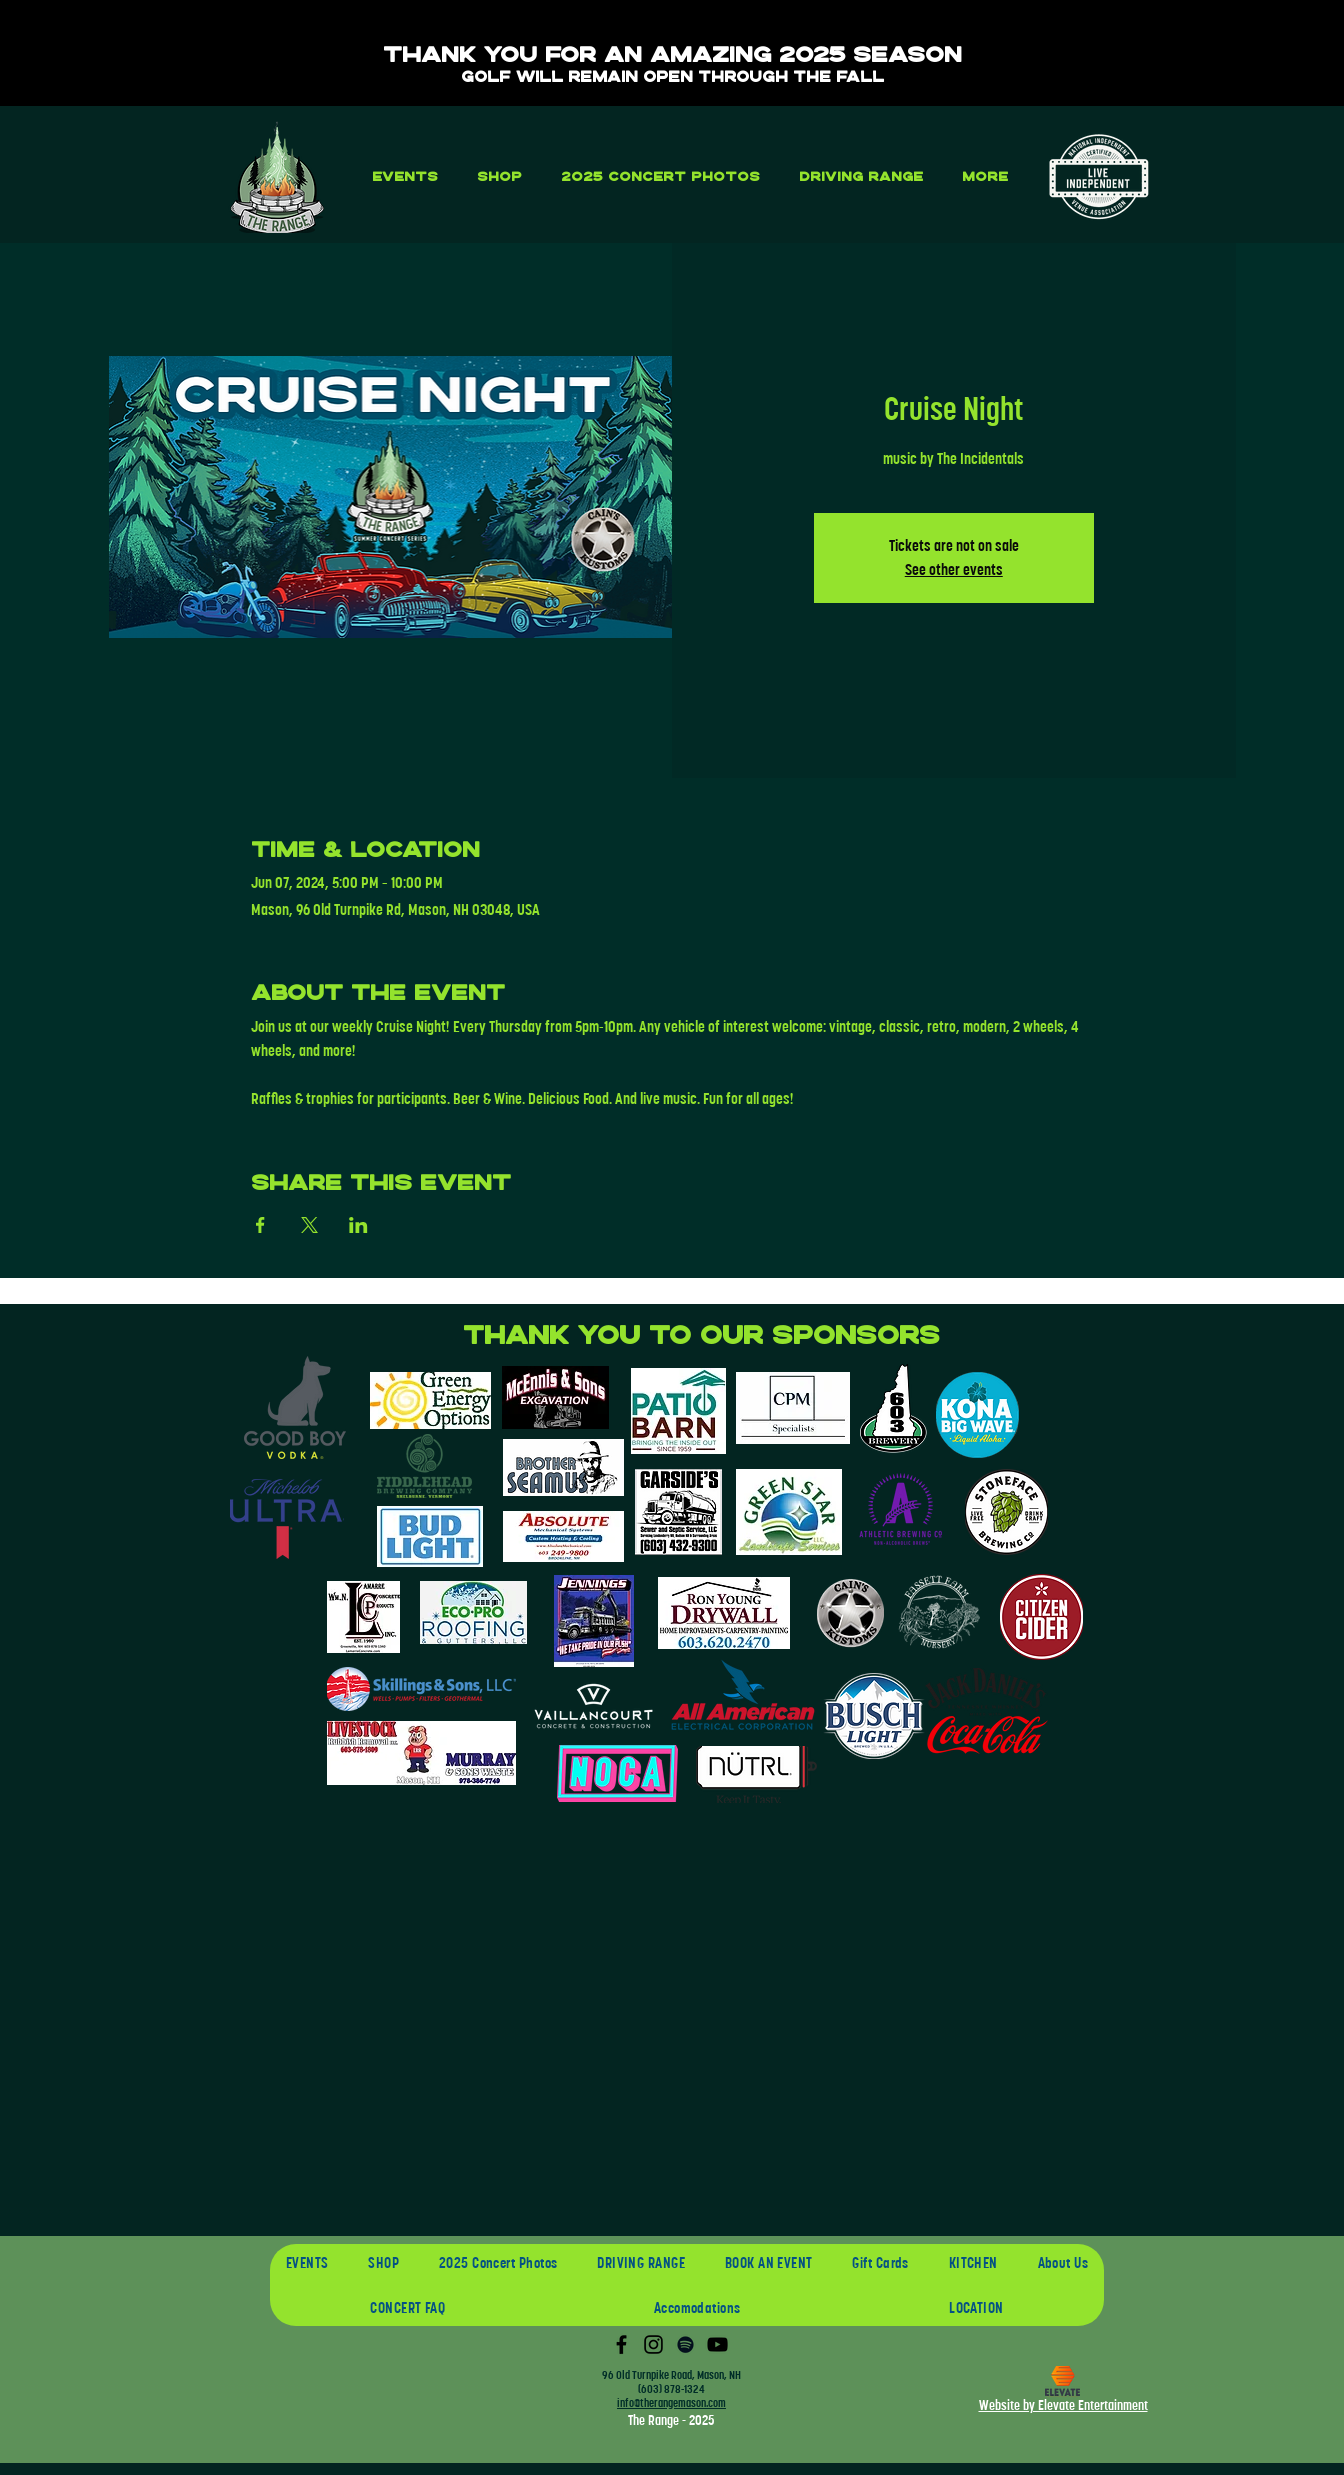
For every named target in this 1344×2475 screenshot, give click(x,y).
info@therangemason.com (671, 2403)
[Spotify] (685, 2344)
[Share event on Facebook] (260, 1225)
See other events (954, 569)
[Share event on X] (309, 1225)
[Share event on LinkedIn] (358, 1225)
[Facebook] (621, 2344)
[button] (404, 177)
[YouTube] (717, 2344)
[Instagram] (653, 2344)
